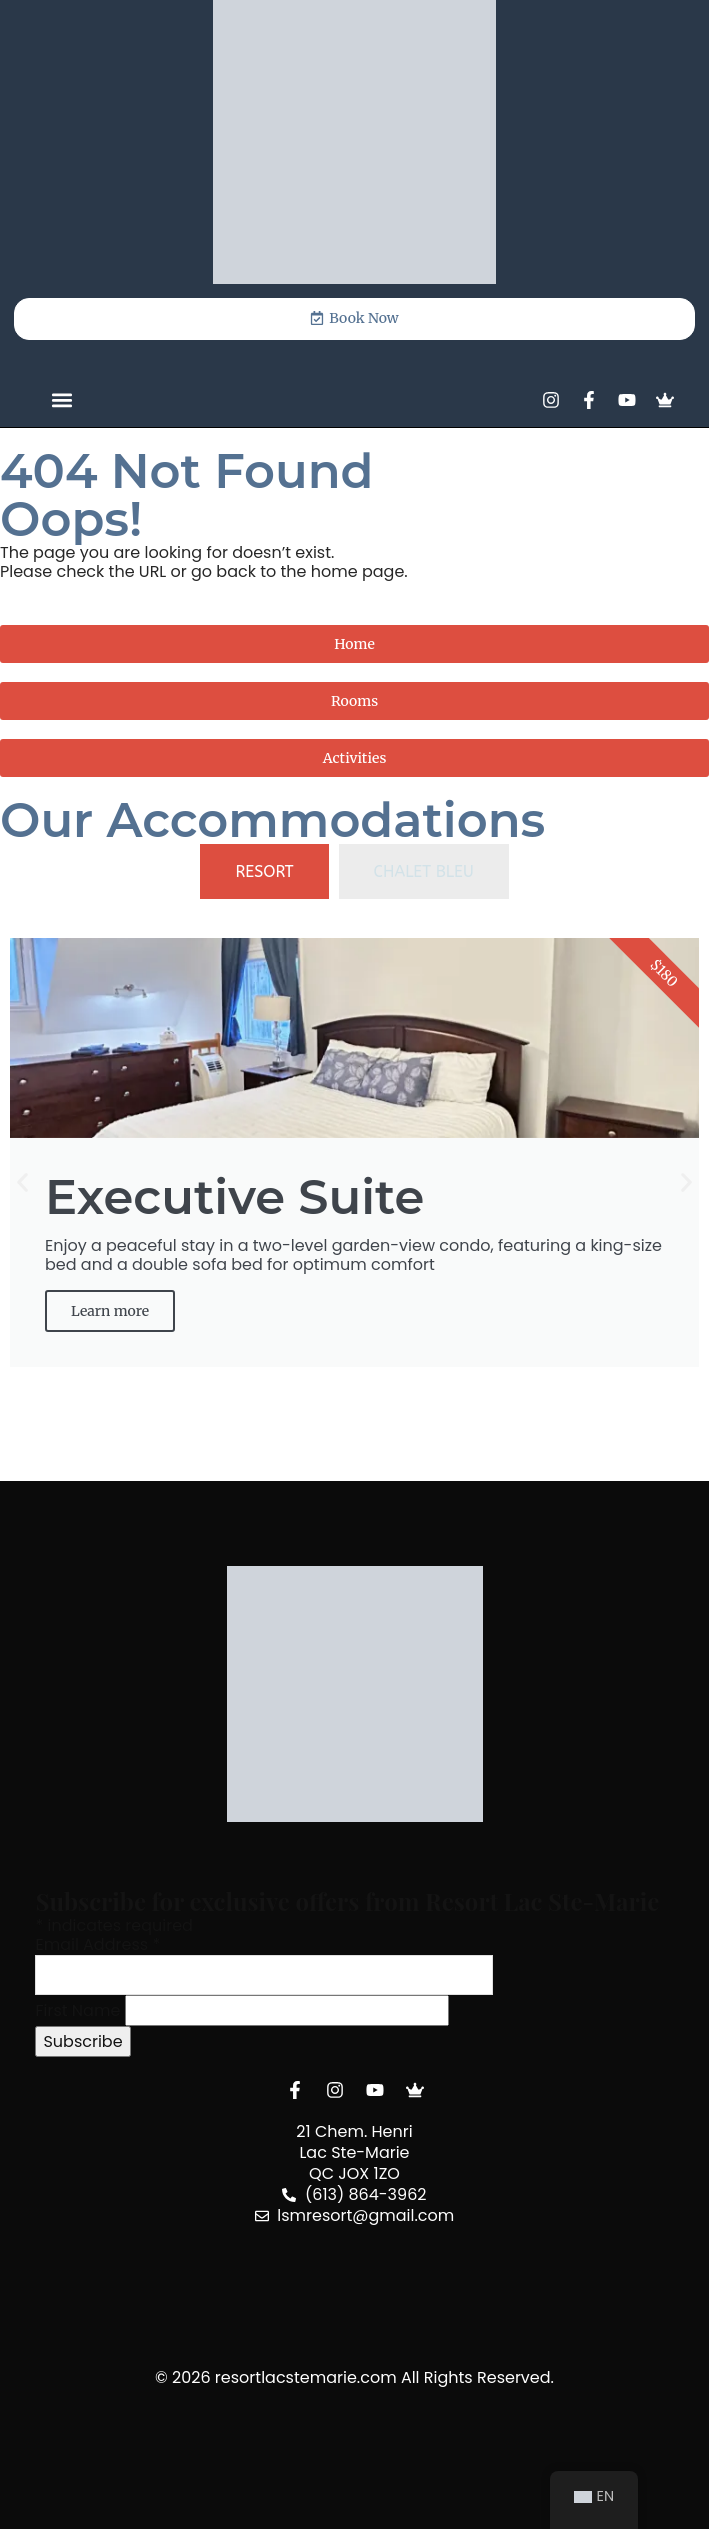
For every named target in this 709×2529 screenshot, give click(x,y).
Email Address (97, 1944)
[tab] (264, 871)
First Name (77, 2010)
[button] (61, 400)
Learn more (110, 1311)
